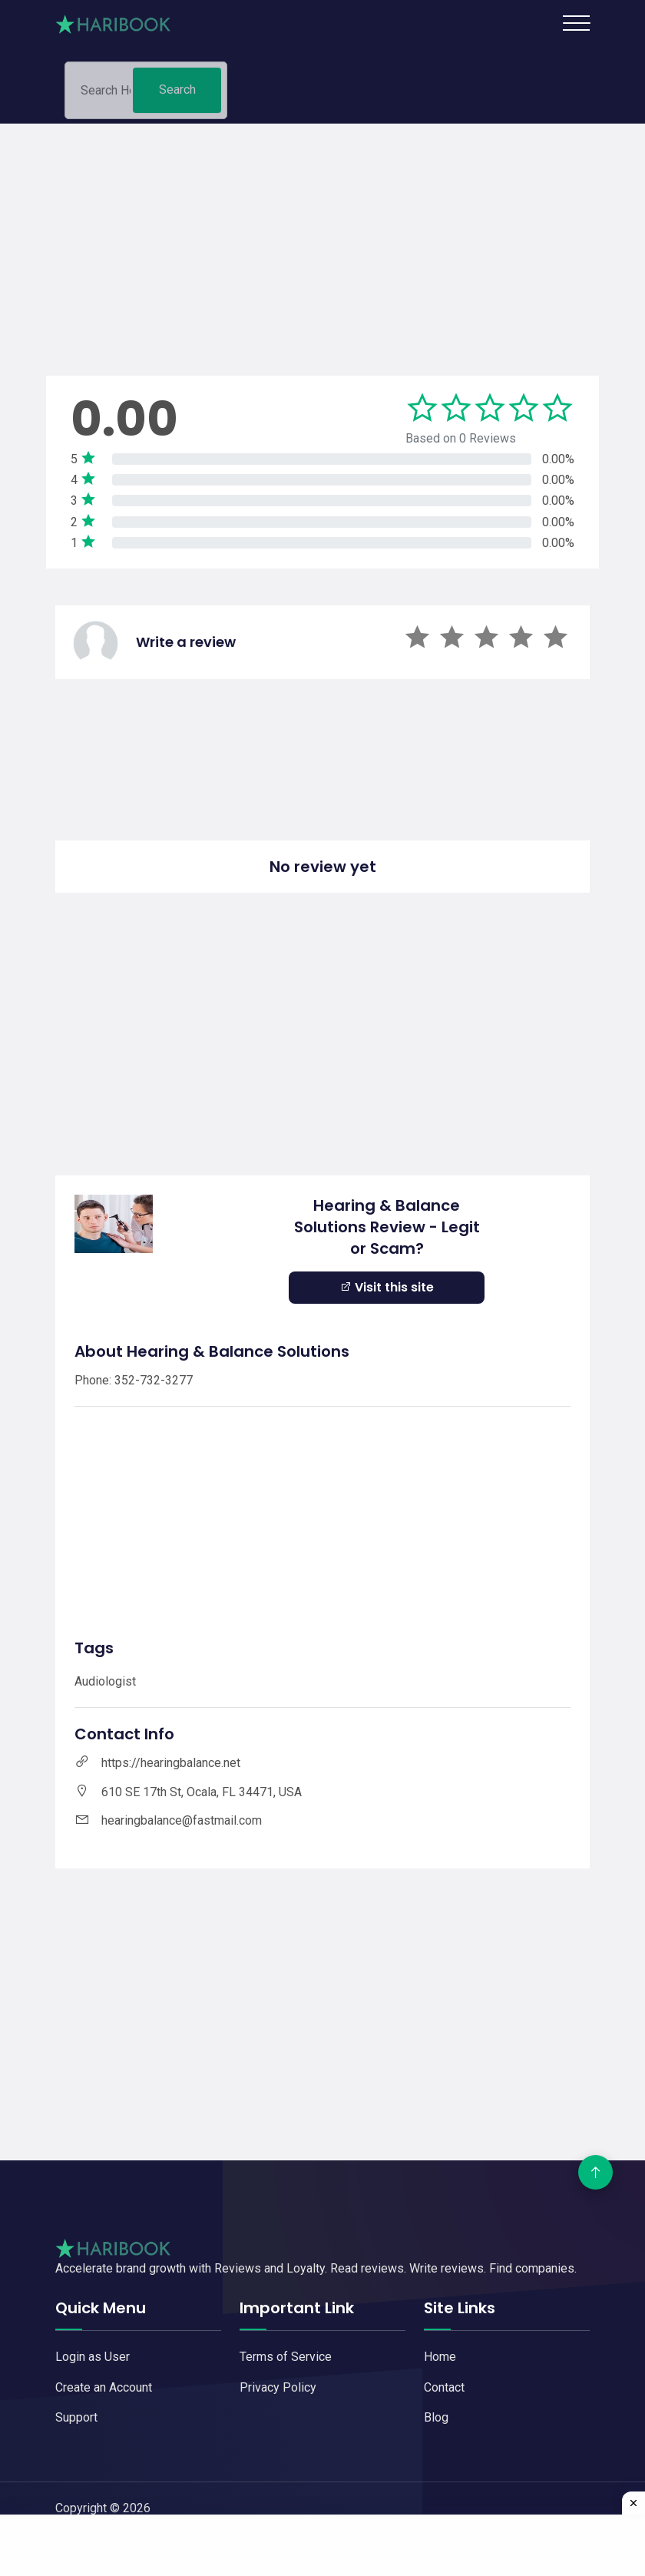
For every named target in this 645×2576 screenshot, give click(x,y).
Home (440, 2356)
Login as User (92, 2356)
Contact (444, 2387)
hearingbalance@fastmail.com (181, 1820)
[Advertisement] (322, 231)
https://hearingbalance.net (170, 1762)
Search (177, 96)
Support (76, 2417)
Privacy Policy (278, 2387)
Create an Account (103, 2387)
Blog (436, 2417)
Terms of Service (286, 2356)
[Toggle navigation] (576, 23)
